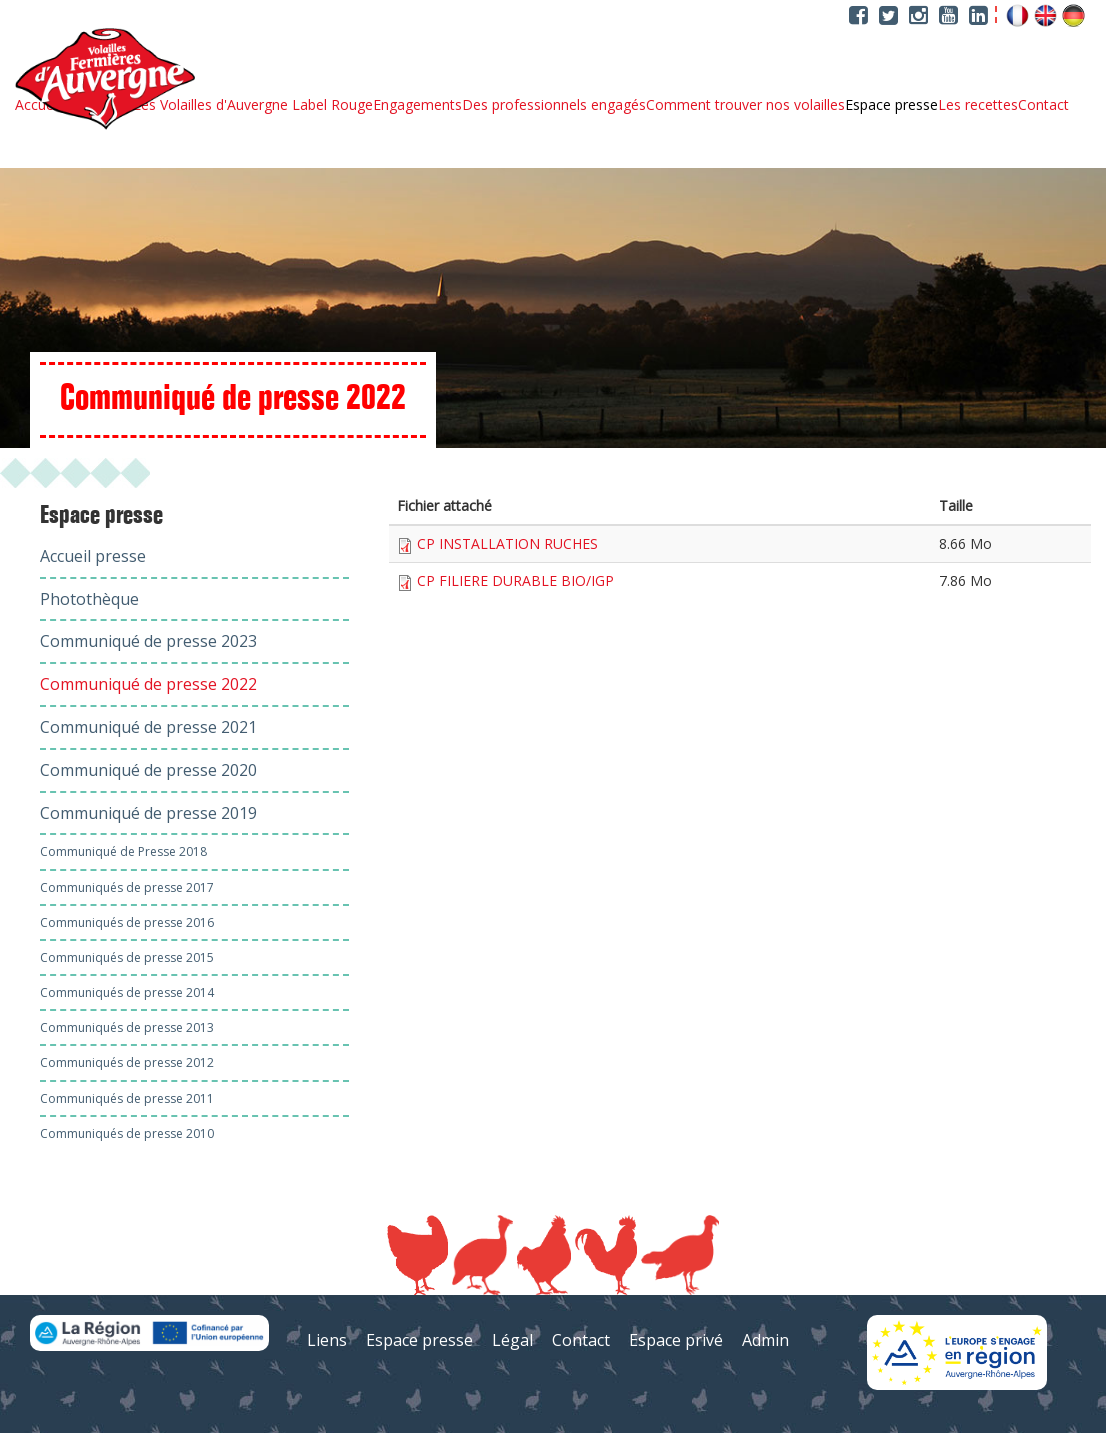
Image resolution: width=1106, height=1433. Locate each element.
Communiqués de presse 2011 (127, 1098)
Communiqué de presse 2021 (148, 727)
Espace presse (891, 105)
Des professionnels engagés (554, 105)
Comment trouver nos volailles (745, 105)
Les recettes (978, 105)
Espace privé (676, 1340)
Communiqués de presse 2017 (127, 887)
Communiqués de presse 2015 (127, 957)
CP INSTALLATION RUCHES (507, 543)
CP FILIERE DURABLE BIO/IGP (515, 580)
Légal (512, 1340)
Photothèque (89, 599)
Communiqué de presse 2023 (148, 641)
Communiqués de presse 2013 (127, 1027)
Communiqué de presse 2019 (148, 813)
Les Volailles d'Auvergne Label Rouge (253, 105)
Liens (327, 1340)
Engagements (417, 105)
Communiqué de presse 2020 (148, 770)
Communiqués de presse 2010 (127, 1133)
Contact (1043, 105)
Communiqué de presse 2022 (148, 684)
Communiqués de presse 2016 (127, 922)
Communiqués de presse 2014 (127, 992)
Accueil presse (93, 556)
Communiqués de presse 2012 (127, 1062)
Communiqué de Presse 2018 (123, 851)
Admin (765, 1340)
